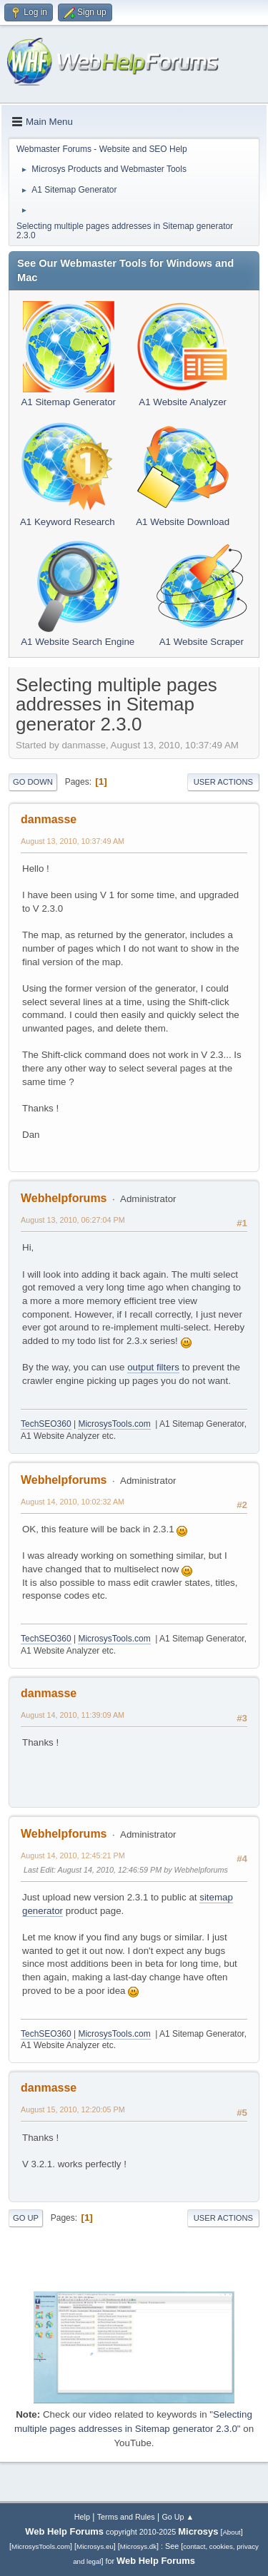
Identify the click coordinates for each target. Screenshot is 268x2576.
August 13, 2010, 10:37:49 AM (72, 841)
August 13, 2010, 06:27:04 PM (73, 1220)
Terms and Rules (126, 2517)
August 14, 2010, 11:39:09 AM (72, 1715)
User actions (223, 782)
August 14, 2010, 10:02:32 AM (72, 1501)
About (231, 2532)
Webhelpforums (63, 1198)
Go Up (26, 2218)
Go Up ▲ (178, 2517)
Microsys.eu (95, 2546)
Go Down (33, 782)
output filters (153, 1367)
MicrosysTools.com (114, 1424)
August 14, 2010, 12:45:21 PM (73, 1855)
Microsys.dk (138, 2546)
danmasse (48, 819)
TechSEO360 (46, 1424)
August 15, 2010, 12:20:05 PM (73, 2109)
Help (82, 2517)
